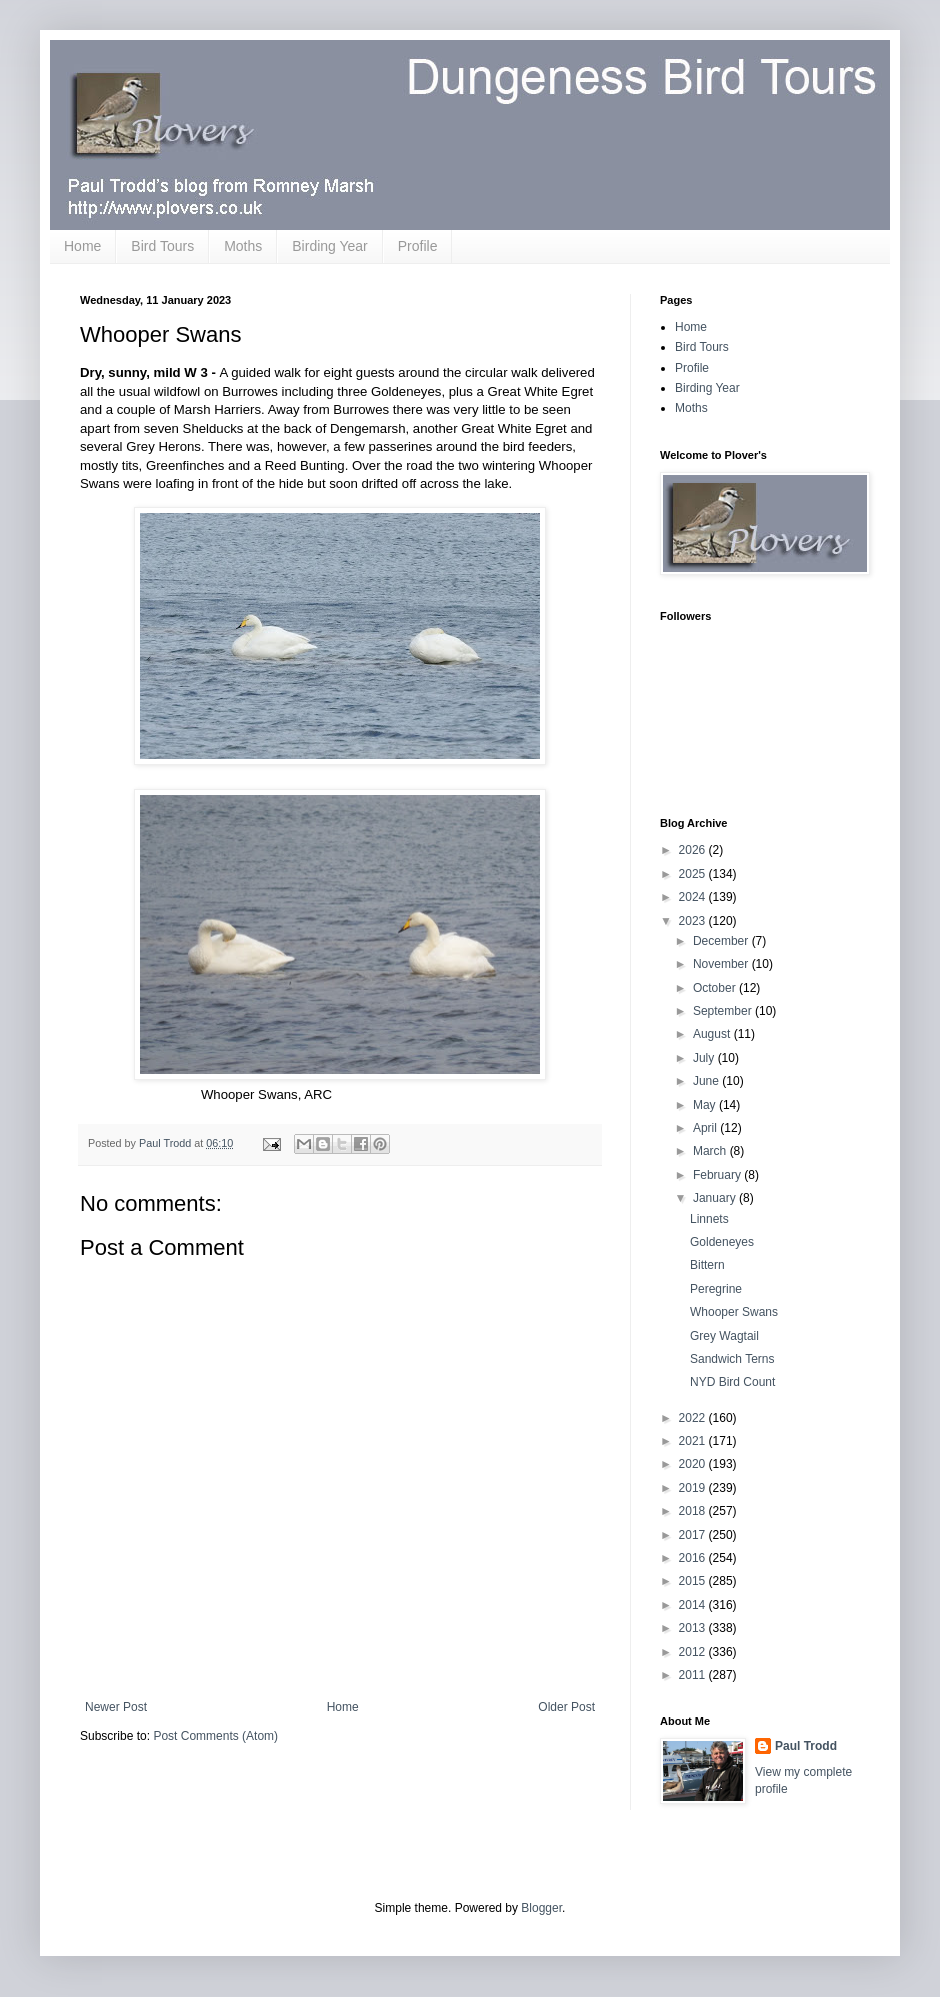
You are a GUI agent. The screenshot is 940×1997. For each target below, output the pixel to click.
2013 (694, 1628)
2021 (694, 1441)
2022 (694, 1418)
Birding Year (330, 246)
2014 (694, 1605)
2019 (694, 1488)
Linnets (709, 1219)
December (722, 941)
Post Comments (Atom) (215, 1736)
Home (82, 246)
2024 (694, 897)
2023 (694, 921)
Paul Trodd (806, 1746)
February (718, 1175)
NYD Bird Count (732, 1382)
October (716, 988)
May (706, 1105)
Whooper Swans (734, 1312)
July (705, 1058)
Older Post (566, 1707)
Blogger (541, 1908)
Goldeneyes (722, 1242)
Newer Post (116, 1707)
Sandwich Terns (732, 1359)
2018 (694, 1511)
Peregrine (716, 1289)
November (722, 964)
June (707, 1081)
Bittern (707, 1265)
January (716, 1198)
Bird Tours (162, 246)
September (724, 1011)
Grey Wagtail (724, 1336)
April (706, 1128)
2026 (694, 850)
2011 (694, 1675)
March (711, 1151)
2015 (694, 1581)
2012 (694, 1652)
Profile (418, 246)
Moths (243, 246)
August (713, 1034)
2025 (694, 874)
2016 (694, 1558)
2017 (694, 1535)
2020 (694, 1464)
